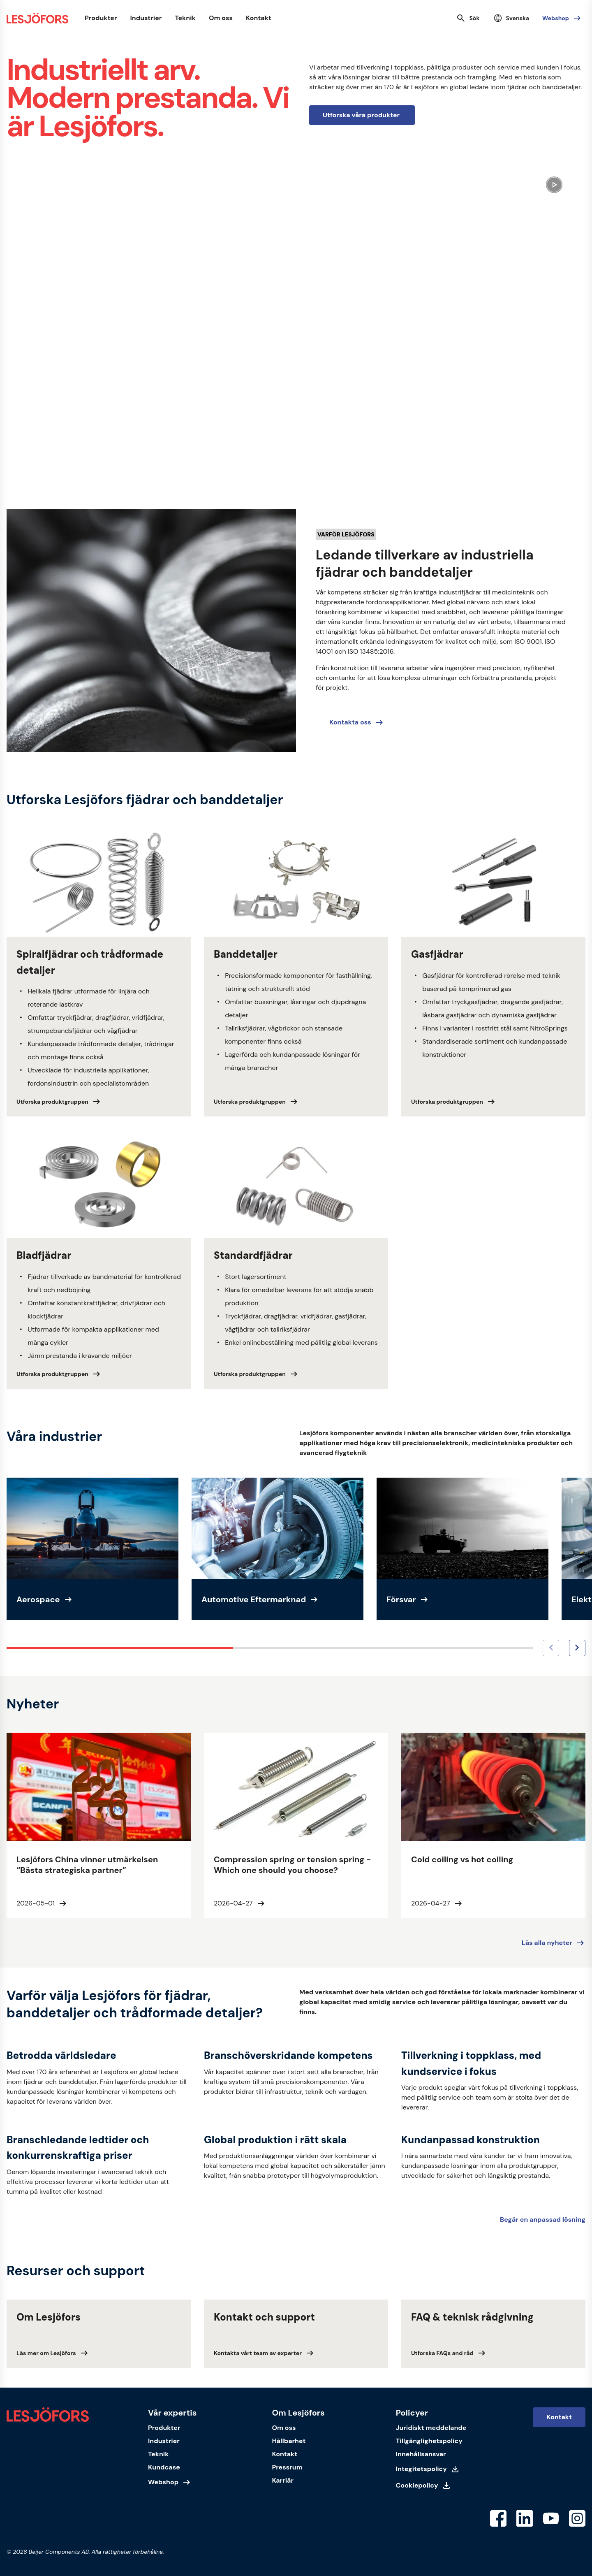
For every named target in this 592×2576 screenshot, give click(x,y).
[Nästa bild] (577, 1648)
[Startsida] (37, 18)
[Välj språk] (511, 18)
